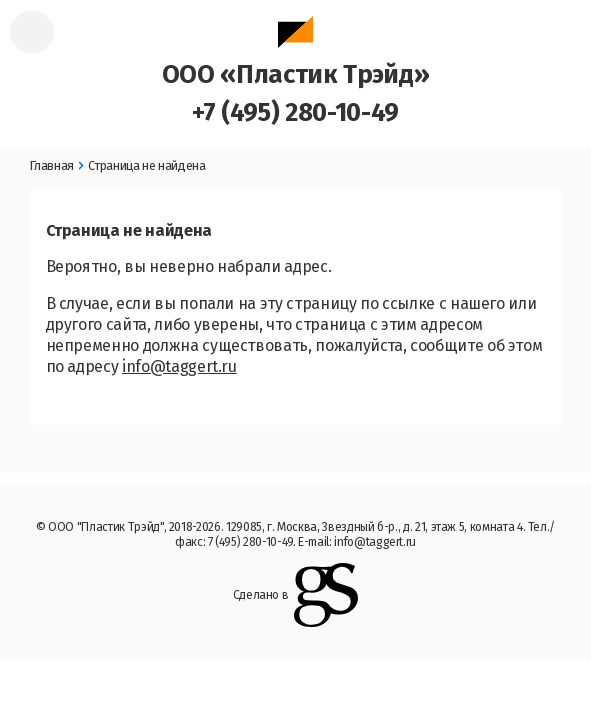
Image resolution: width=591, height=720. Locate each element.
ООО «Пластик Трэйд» (295, 53)
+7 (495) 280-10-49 (295, 112)
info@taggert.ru (179, 366)
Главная (52, 165)
